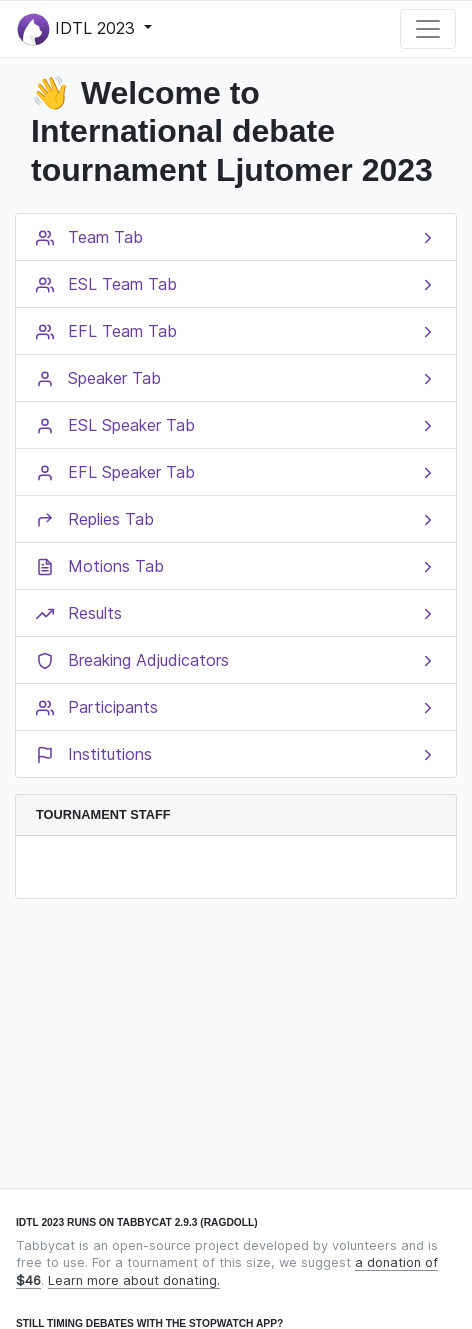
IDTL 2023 (78, 29)
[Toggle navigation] (428, 29)
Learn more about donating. (134, 1280)
